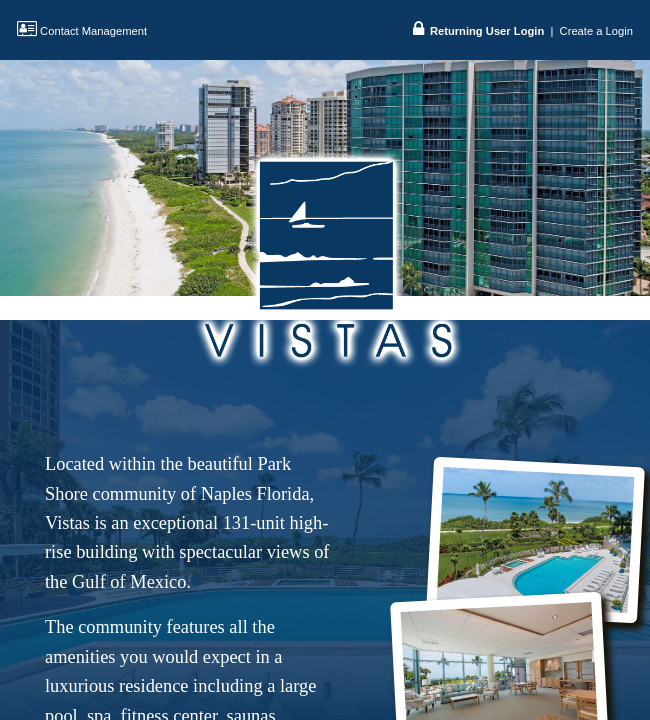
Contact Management (82, 31)
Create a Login (596, 31)
